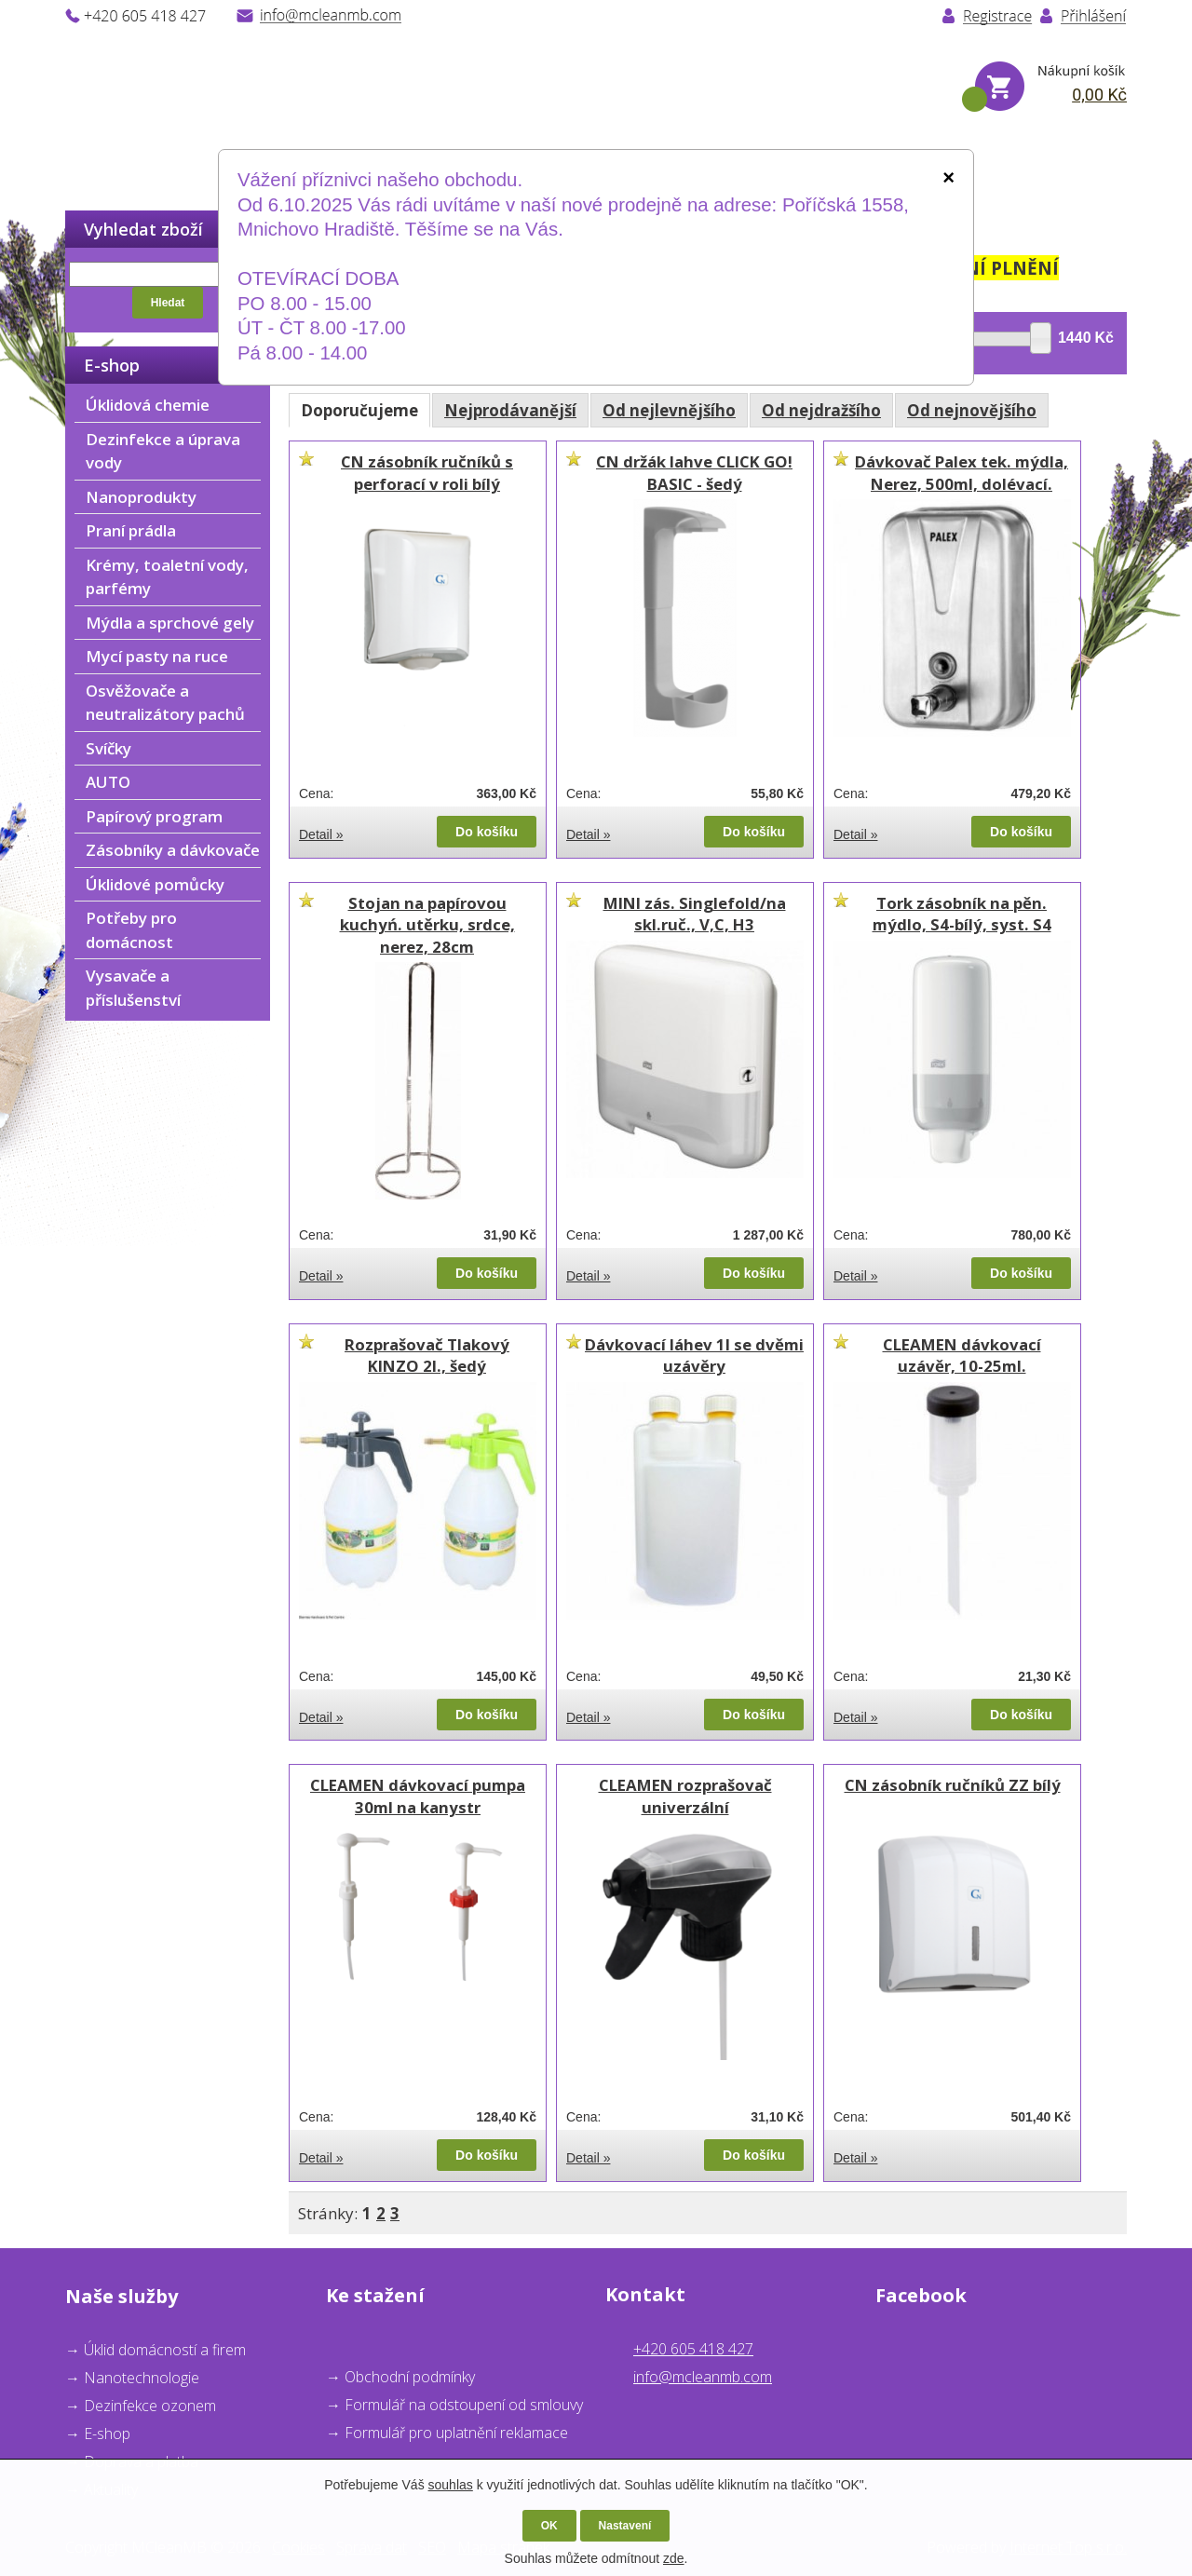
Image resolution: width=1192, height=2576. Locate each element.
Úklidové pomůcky (155, 884)
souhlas (450, 2484)
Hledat (168, 302)
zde (673, 2558)
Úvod (87, 167)
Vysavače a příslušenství (133, 987)
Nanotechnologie (141, 2377)
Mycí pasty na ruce (157, 656)
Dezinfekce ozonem (150, 2405)
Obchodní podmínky (410, 2376)
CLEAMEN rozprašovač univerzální (685, 1796)
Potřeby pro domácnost (131, 930)
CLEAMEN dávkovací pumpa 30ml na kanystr (417, 1796)
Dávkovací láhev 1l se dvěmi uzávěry (694, 1355)
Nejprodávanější (510, 410)
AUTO (108, 782)
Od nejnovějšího (971, 410)
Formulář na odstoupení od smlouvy (464, 2404)
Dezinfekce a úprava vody (163, 451)
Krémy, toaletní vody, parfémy (167, 577)
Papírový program (154, 816)
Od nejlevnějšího (669, 410)
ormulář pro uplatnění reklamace (460, 2432)
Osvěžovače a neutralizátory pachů (165, 702)
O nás (211, 167)
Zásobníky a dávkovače (173, 850)
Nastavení (625, 2525)
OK (549, 2525)
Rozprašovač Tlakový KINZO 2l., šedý (427, 1355)
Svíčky (108, 748)
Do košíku (486, 831)
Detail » (321, 834)
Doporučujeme (359, 410)
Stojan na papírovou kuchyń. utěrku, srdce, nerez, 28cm (427, 924)
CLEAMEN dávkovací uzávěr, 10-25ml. (962, 1355)
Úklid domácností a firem (165, 2349)
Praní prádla (131, 530)
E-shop (107, 2433)
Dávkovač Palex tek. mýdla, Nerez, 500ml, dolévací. (961, 473)
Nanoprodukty (141, 497)
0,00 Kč (1099, 94)
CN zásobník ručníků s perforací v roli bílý (427, 473)
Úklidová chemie (148, 404)
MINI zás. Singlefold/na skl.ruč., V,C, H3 (694, 914)
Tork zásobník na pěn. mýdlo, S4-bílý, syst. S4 (962, 914)
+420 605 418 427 (693, 2349)
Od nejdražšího (821, 410)
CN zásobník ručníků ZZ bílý (953, 1785)
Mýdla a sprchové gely (170, 622)
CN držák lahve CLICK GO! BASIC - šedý (694, 473)
